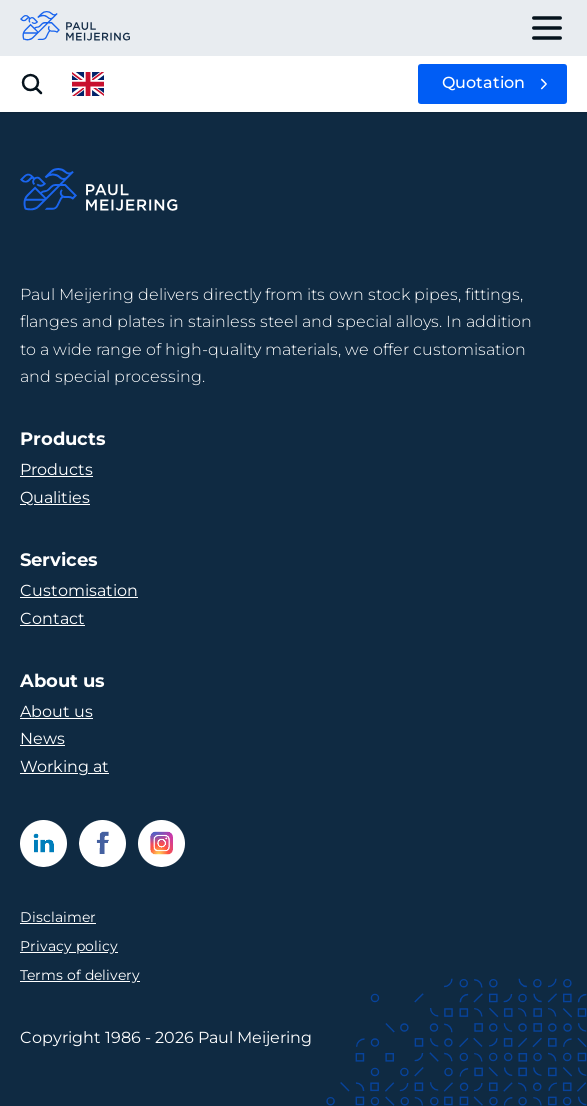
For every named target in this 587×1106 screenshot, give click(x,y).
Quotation (483, 82)
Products (56, 469)
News (42, 738)
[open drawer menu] (547, 28)
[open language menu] (88, 84)
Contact (52, 618)
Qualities (55, 497)
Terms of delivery (80, 975)
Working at (64, 766)
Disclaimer (58, 917)
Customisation (79, 590)
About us (56, 711)
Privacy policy (69, 946)
